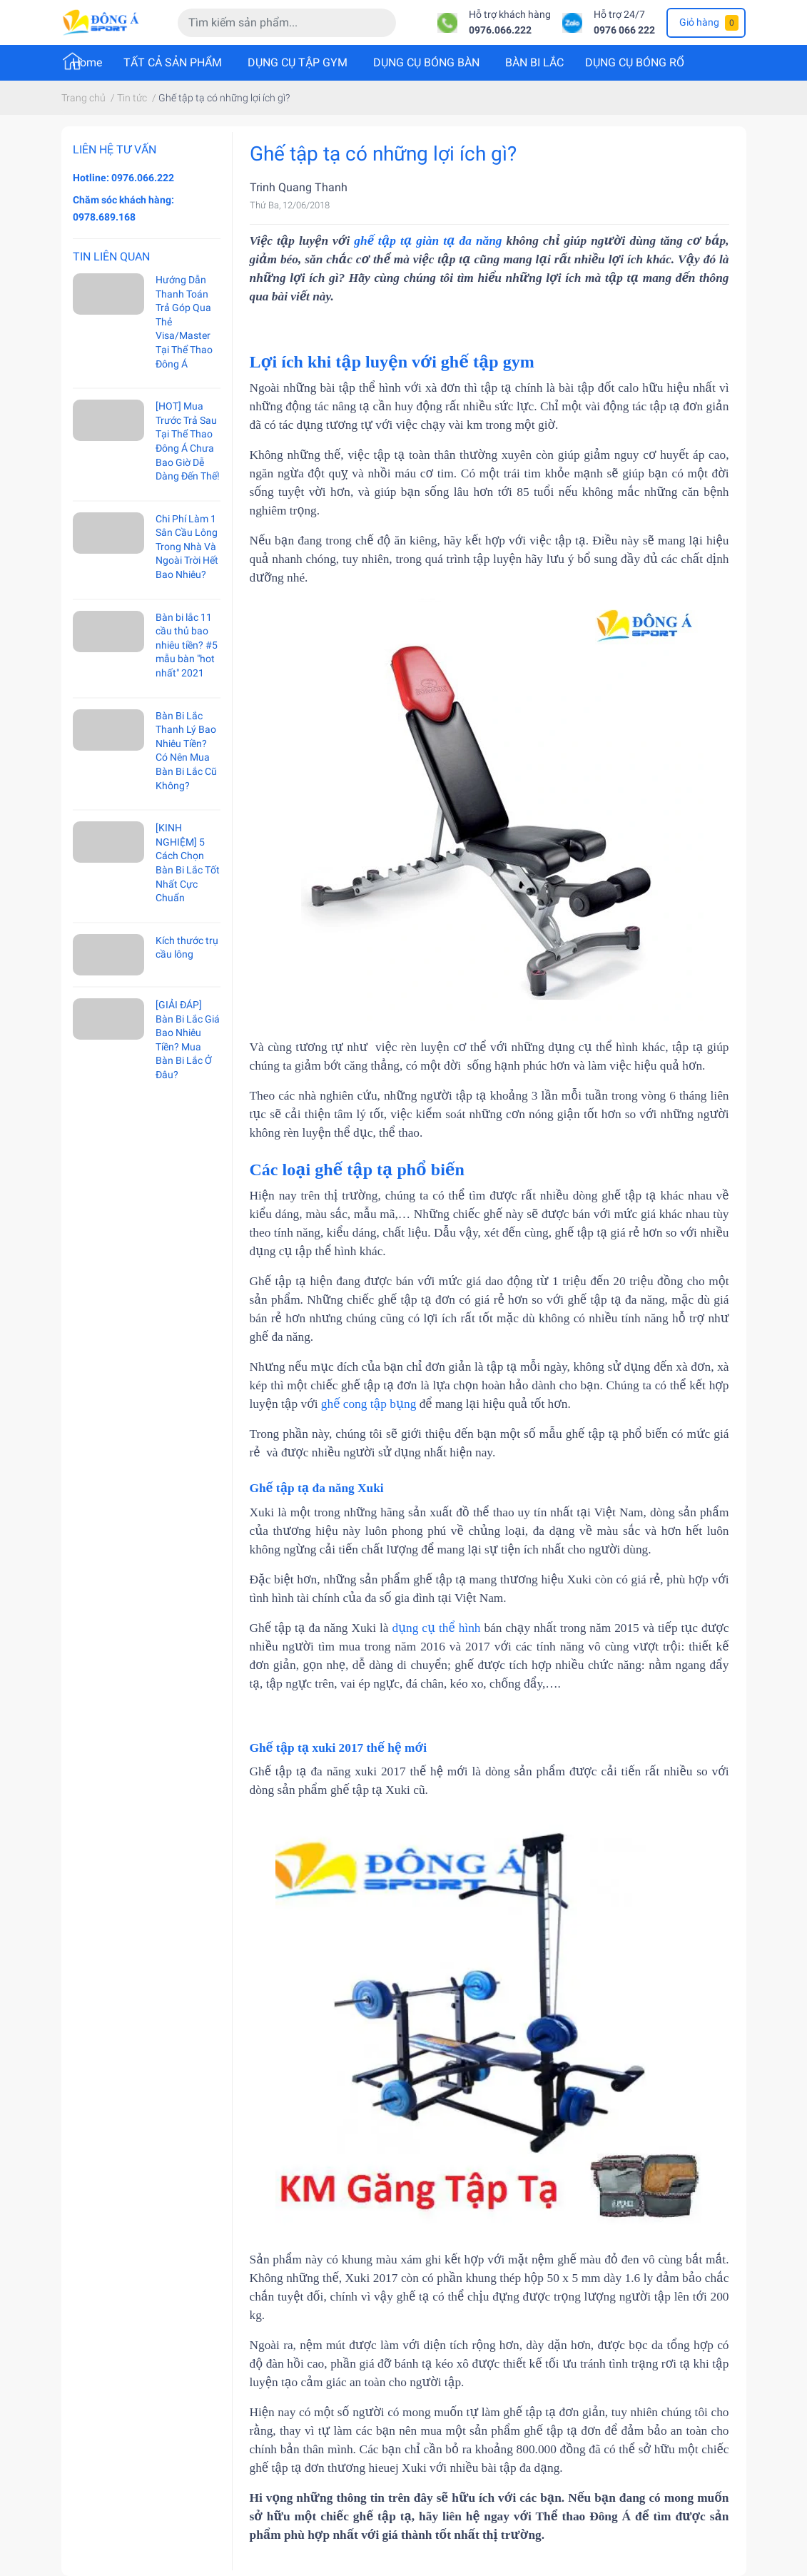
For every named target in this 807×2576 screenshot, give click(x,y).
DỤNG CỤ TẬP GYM (297, 62)
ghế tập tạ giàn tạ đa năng (428, 241)
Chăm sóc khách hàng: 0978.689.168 (123, 208)
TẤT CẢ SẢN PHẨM (172, 62)
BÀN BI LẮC (534, 62)
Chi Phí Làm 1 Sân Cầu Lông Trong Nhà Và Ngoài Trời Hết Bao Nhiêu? (187, 546)
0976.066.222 (500, 30)
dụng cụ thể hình (436, 1628)
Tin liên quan (111, 256)
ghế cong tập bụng (369, 1404)
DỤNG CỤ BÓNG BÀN (426, 62)
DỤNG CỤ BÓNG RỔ (634, 62)
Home (87, 62)
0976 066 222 (624, 30)
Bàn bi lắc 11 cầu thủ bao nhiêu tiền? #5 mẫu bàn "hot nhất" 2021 (187, 645)
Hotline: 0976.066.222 (123, 177)
